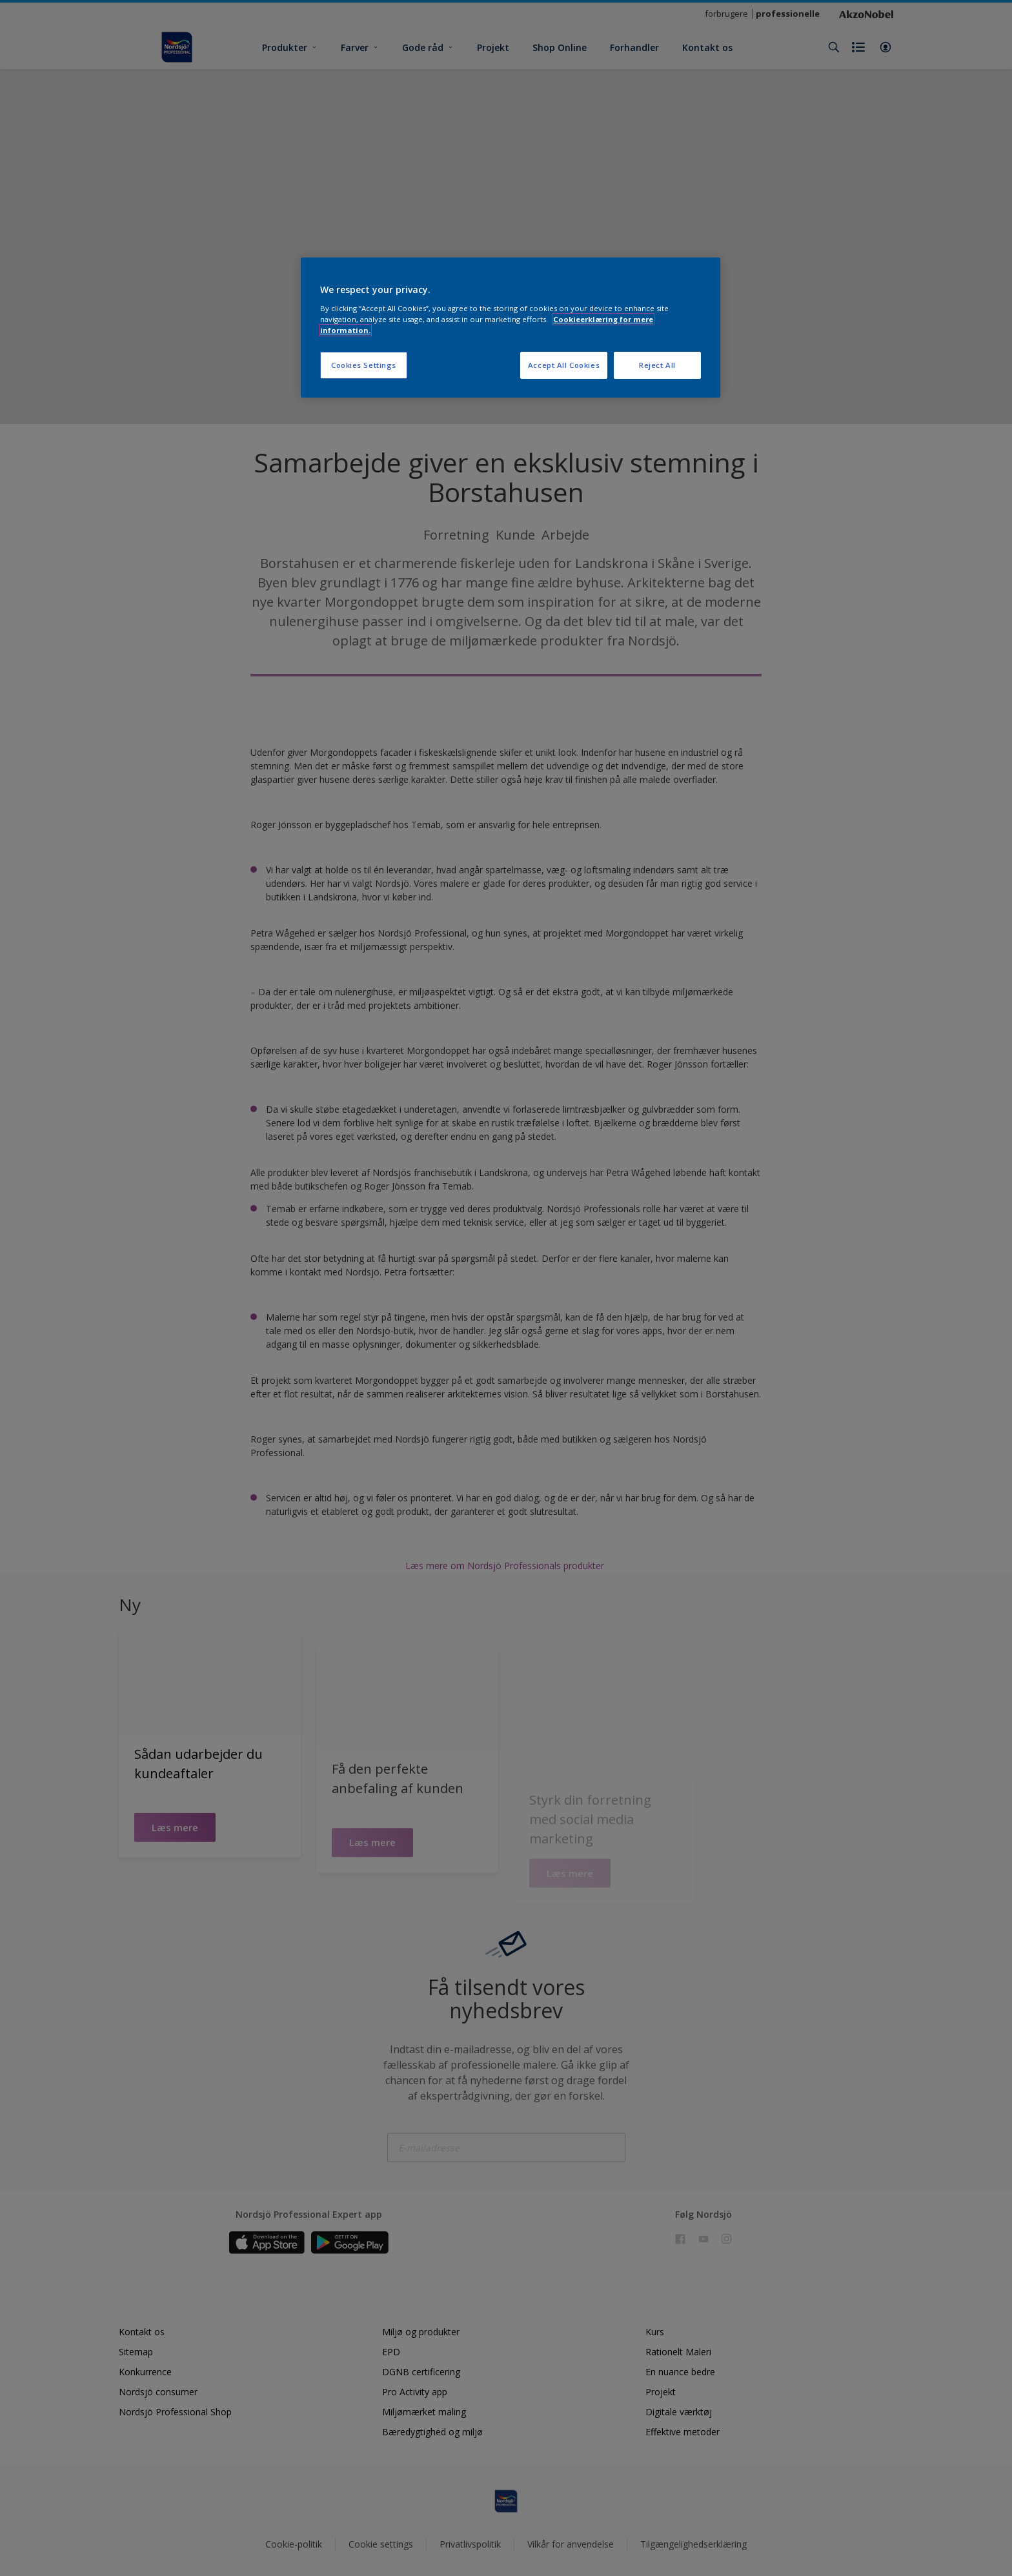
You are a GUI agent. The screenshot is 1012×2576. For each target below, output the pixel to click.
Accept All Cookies (564, 365)
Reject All (657, 365)
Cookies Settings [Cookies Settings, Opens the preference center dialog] (363, 365)
